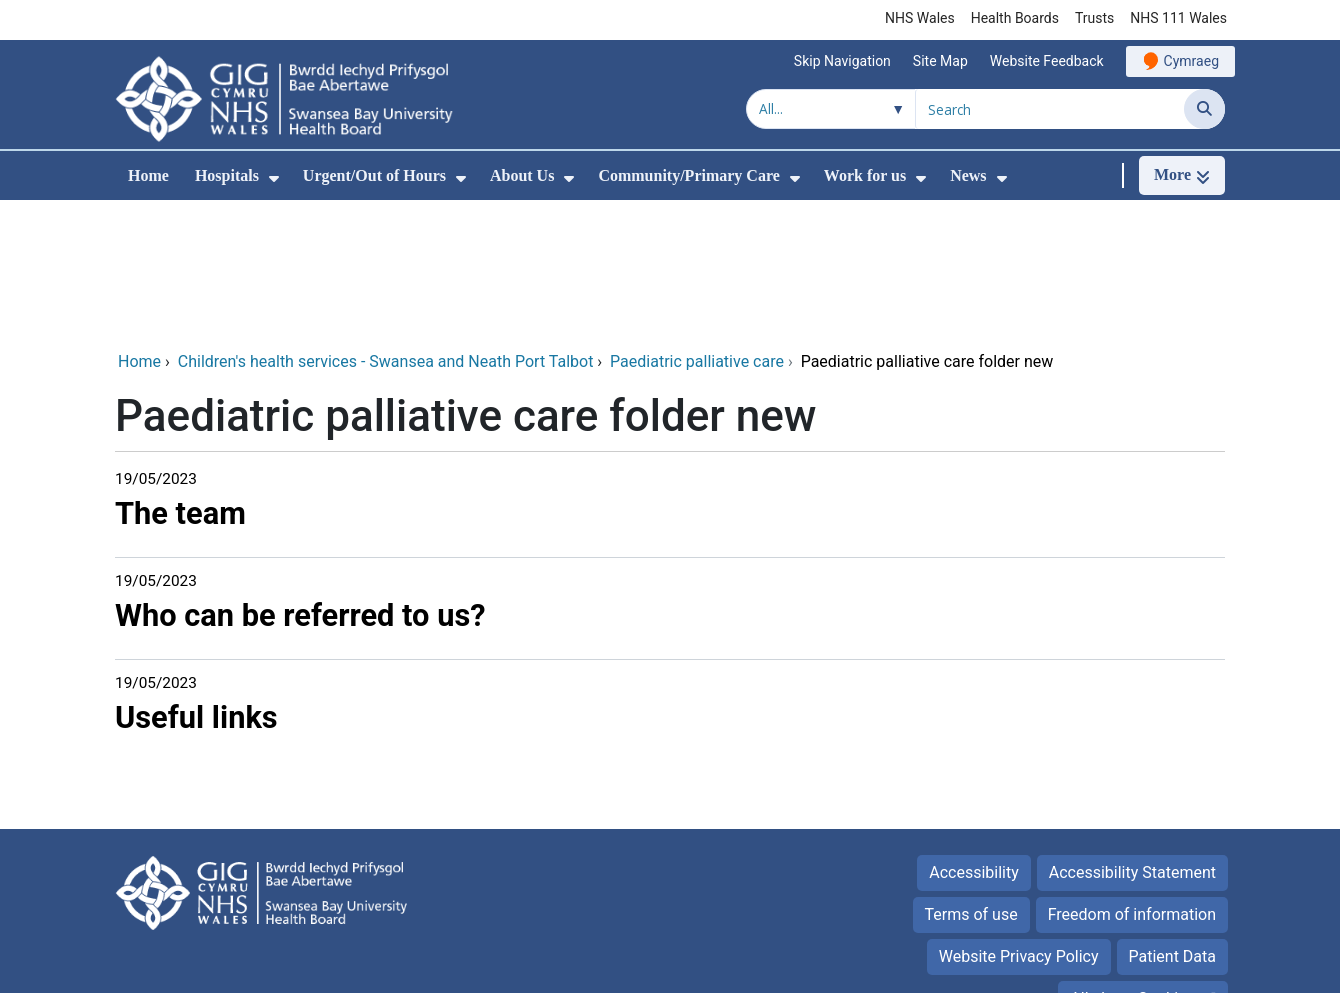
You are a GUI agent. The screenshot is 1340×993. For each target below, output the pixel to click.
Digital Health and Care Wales (1120, 967)
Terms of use (971, 780)
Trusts (1094, 18)
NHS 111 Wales (1178, 18)
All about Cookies (1132, 864)
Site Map (940, 61)
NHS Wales (920, 18)
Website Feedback (1047, 61)
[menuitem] (274, 178)
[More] (1182, 175)
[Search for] (1050, 109)
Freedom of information (1132, 780)
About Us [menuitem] (522, 175)
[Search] (1204, 109)
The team (180, 379)
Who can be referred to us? (300, 481)
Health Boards (1015, 18)
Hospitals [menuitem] (227, 175)
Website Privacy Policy (1019, 822)
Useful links (196, 583)
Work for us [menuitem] (865, 175)
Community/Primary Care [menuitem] (688, 175)
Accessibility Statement (1132, 738)
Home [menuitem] (148, 175)
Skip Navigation (842, 61)
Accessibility (974, 738)
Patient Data (1173, 822)
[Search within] (831, 109)
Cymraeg (1191, 61)
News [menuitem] (968, 175)
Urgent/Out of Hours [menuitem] (374, 175)
